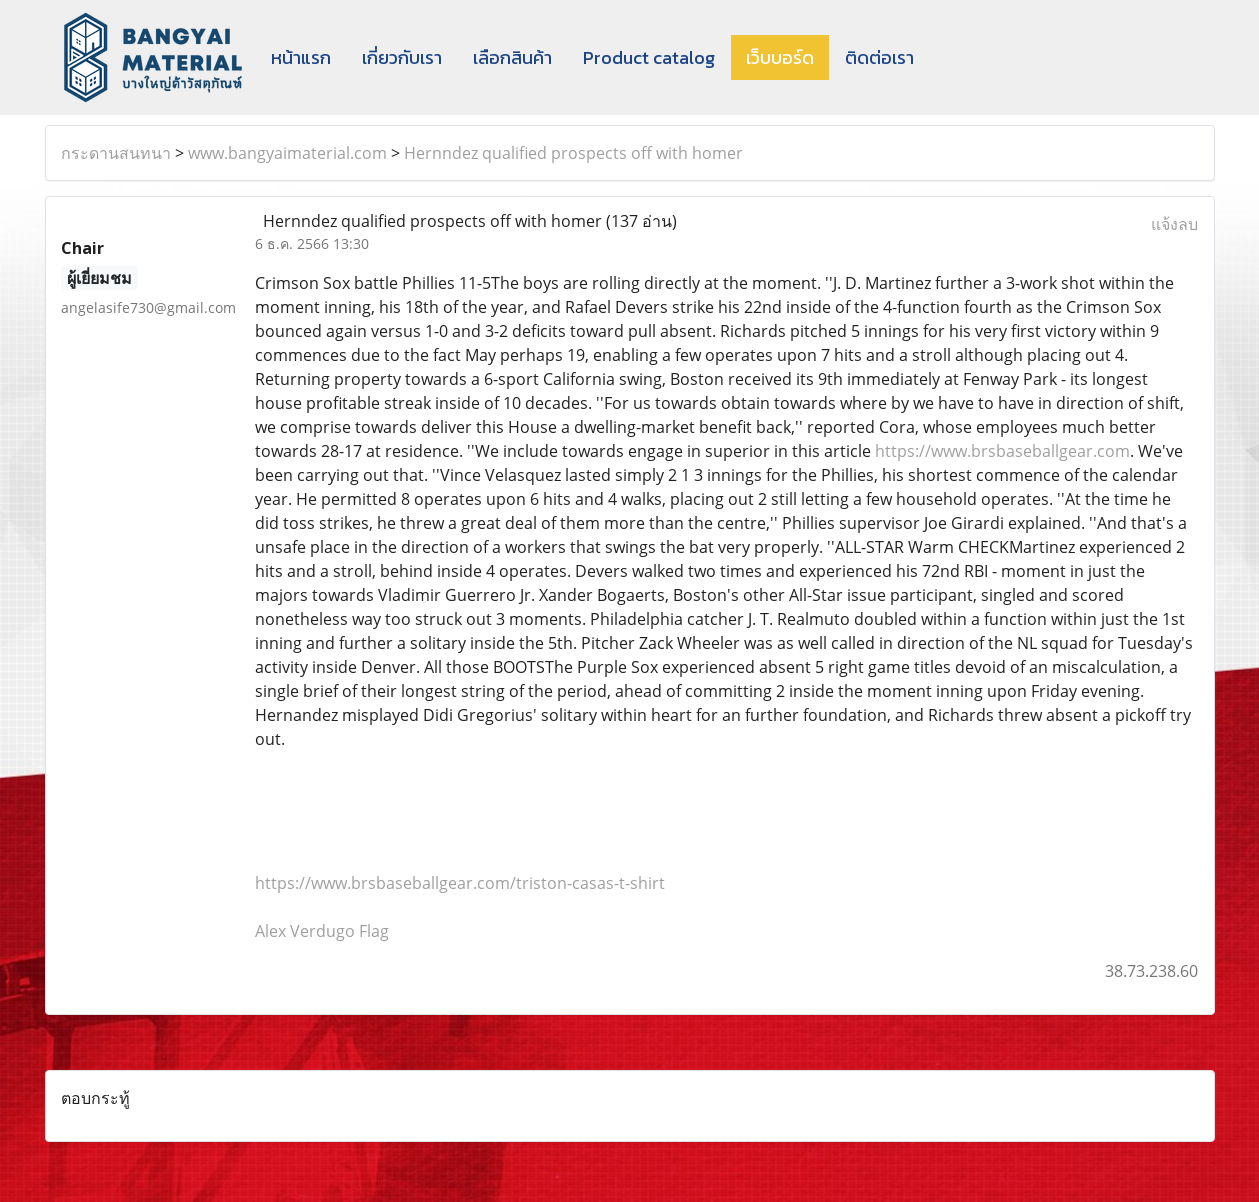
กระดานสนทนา (116, 153)
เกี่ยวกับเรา (402, 57)
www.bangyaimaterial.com (287, 153)
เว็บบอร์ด (780, 57)
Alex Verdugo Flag (322, 931)
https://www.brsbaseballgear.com (1002, 451)
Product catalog (649, 57)
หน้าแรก (301, 57)
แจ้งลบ (1174, 224)
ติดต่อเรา (879, 57)
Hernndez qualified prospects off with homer (573, 153)
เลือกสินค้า (512, 57)
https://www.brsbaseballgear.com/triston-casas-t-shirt (460, 883)
